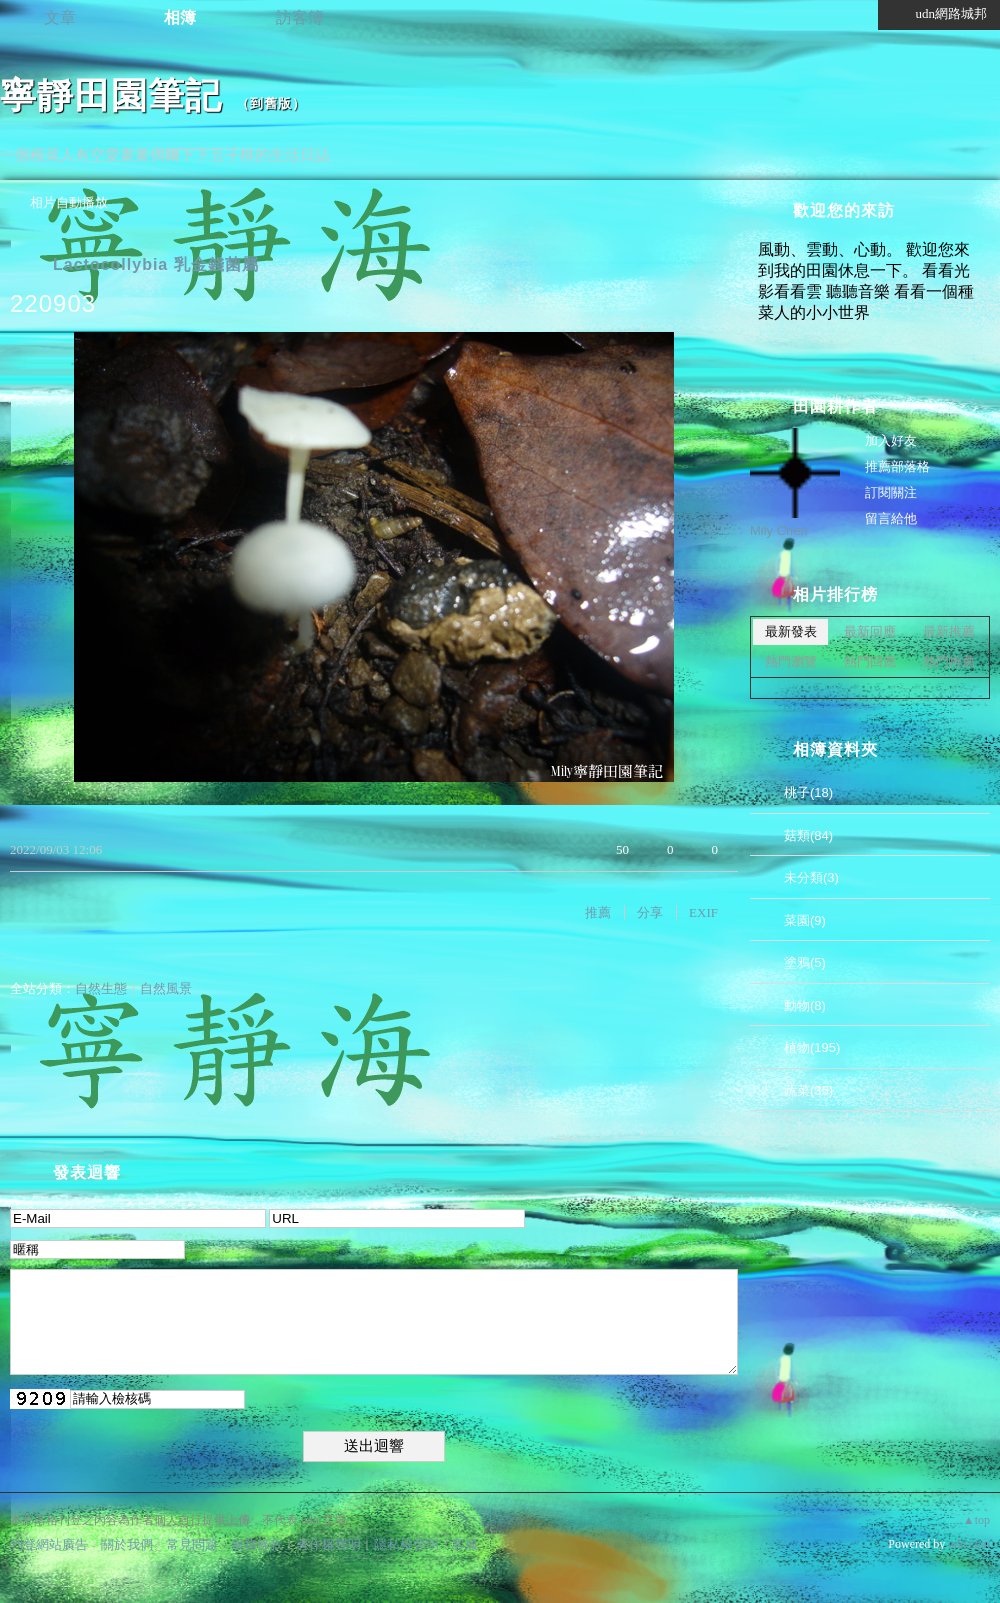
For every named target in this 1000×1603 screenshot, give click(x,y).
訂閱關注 (891, 492)
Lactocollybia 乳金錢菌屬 (156, 264)
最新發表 (791, 631)
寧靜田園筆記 (111, 95)
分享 (650, 912)
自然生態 (101, 988)
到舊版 (271, 103)
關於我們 (127, 1544)
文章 (60, 17)
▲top (976, 1520)
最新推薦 (949, 631)
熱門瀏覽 (791, 661)
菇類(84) (808, 835)
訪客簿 (300, 17)
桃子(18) (808, 792)
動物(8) (805, 1005)
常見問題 (192, 1544)
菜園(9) (805, 920)
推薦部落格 (897, 466)
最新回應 (870, 631)
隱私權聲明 (406, 1544)
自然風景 (166, 988)
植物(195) (812, 1047)
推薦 (598, 912)
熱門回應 (870, 661)
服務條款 (257, 1544)
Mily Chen (779, 530)
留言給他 (891, 518)
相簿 (180, 17)
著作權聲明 (328, 1544)
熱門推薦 (949, 661)
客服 (465, 1544)
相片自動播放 (69, 202)
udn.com (969, 1544)
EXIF (703, 912)
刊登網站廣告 (49, 1544)
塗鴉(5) (805, 962)
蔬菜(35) (808, 1090)
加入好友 (891, 440)
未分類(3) (811, 877)
